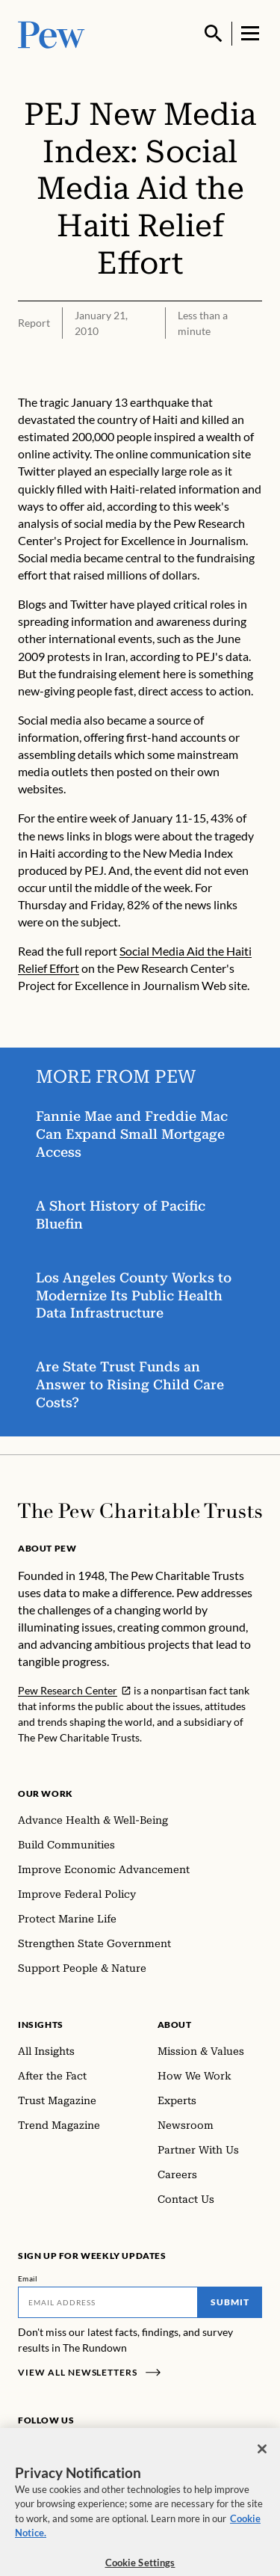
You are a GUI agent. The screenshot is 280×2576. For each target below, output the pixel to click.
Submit (230, 2302)
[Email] (108, 2302)
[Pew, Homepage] (51, 33)
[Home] (140, 1511)
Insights (40, 2024)
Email (28, 2278)
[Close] (262, 2455)
